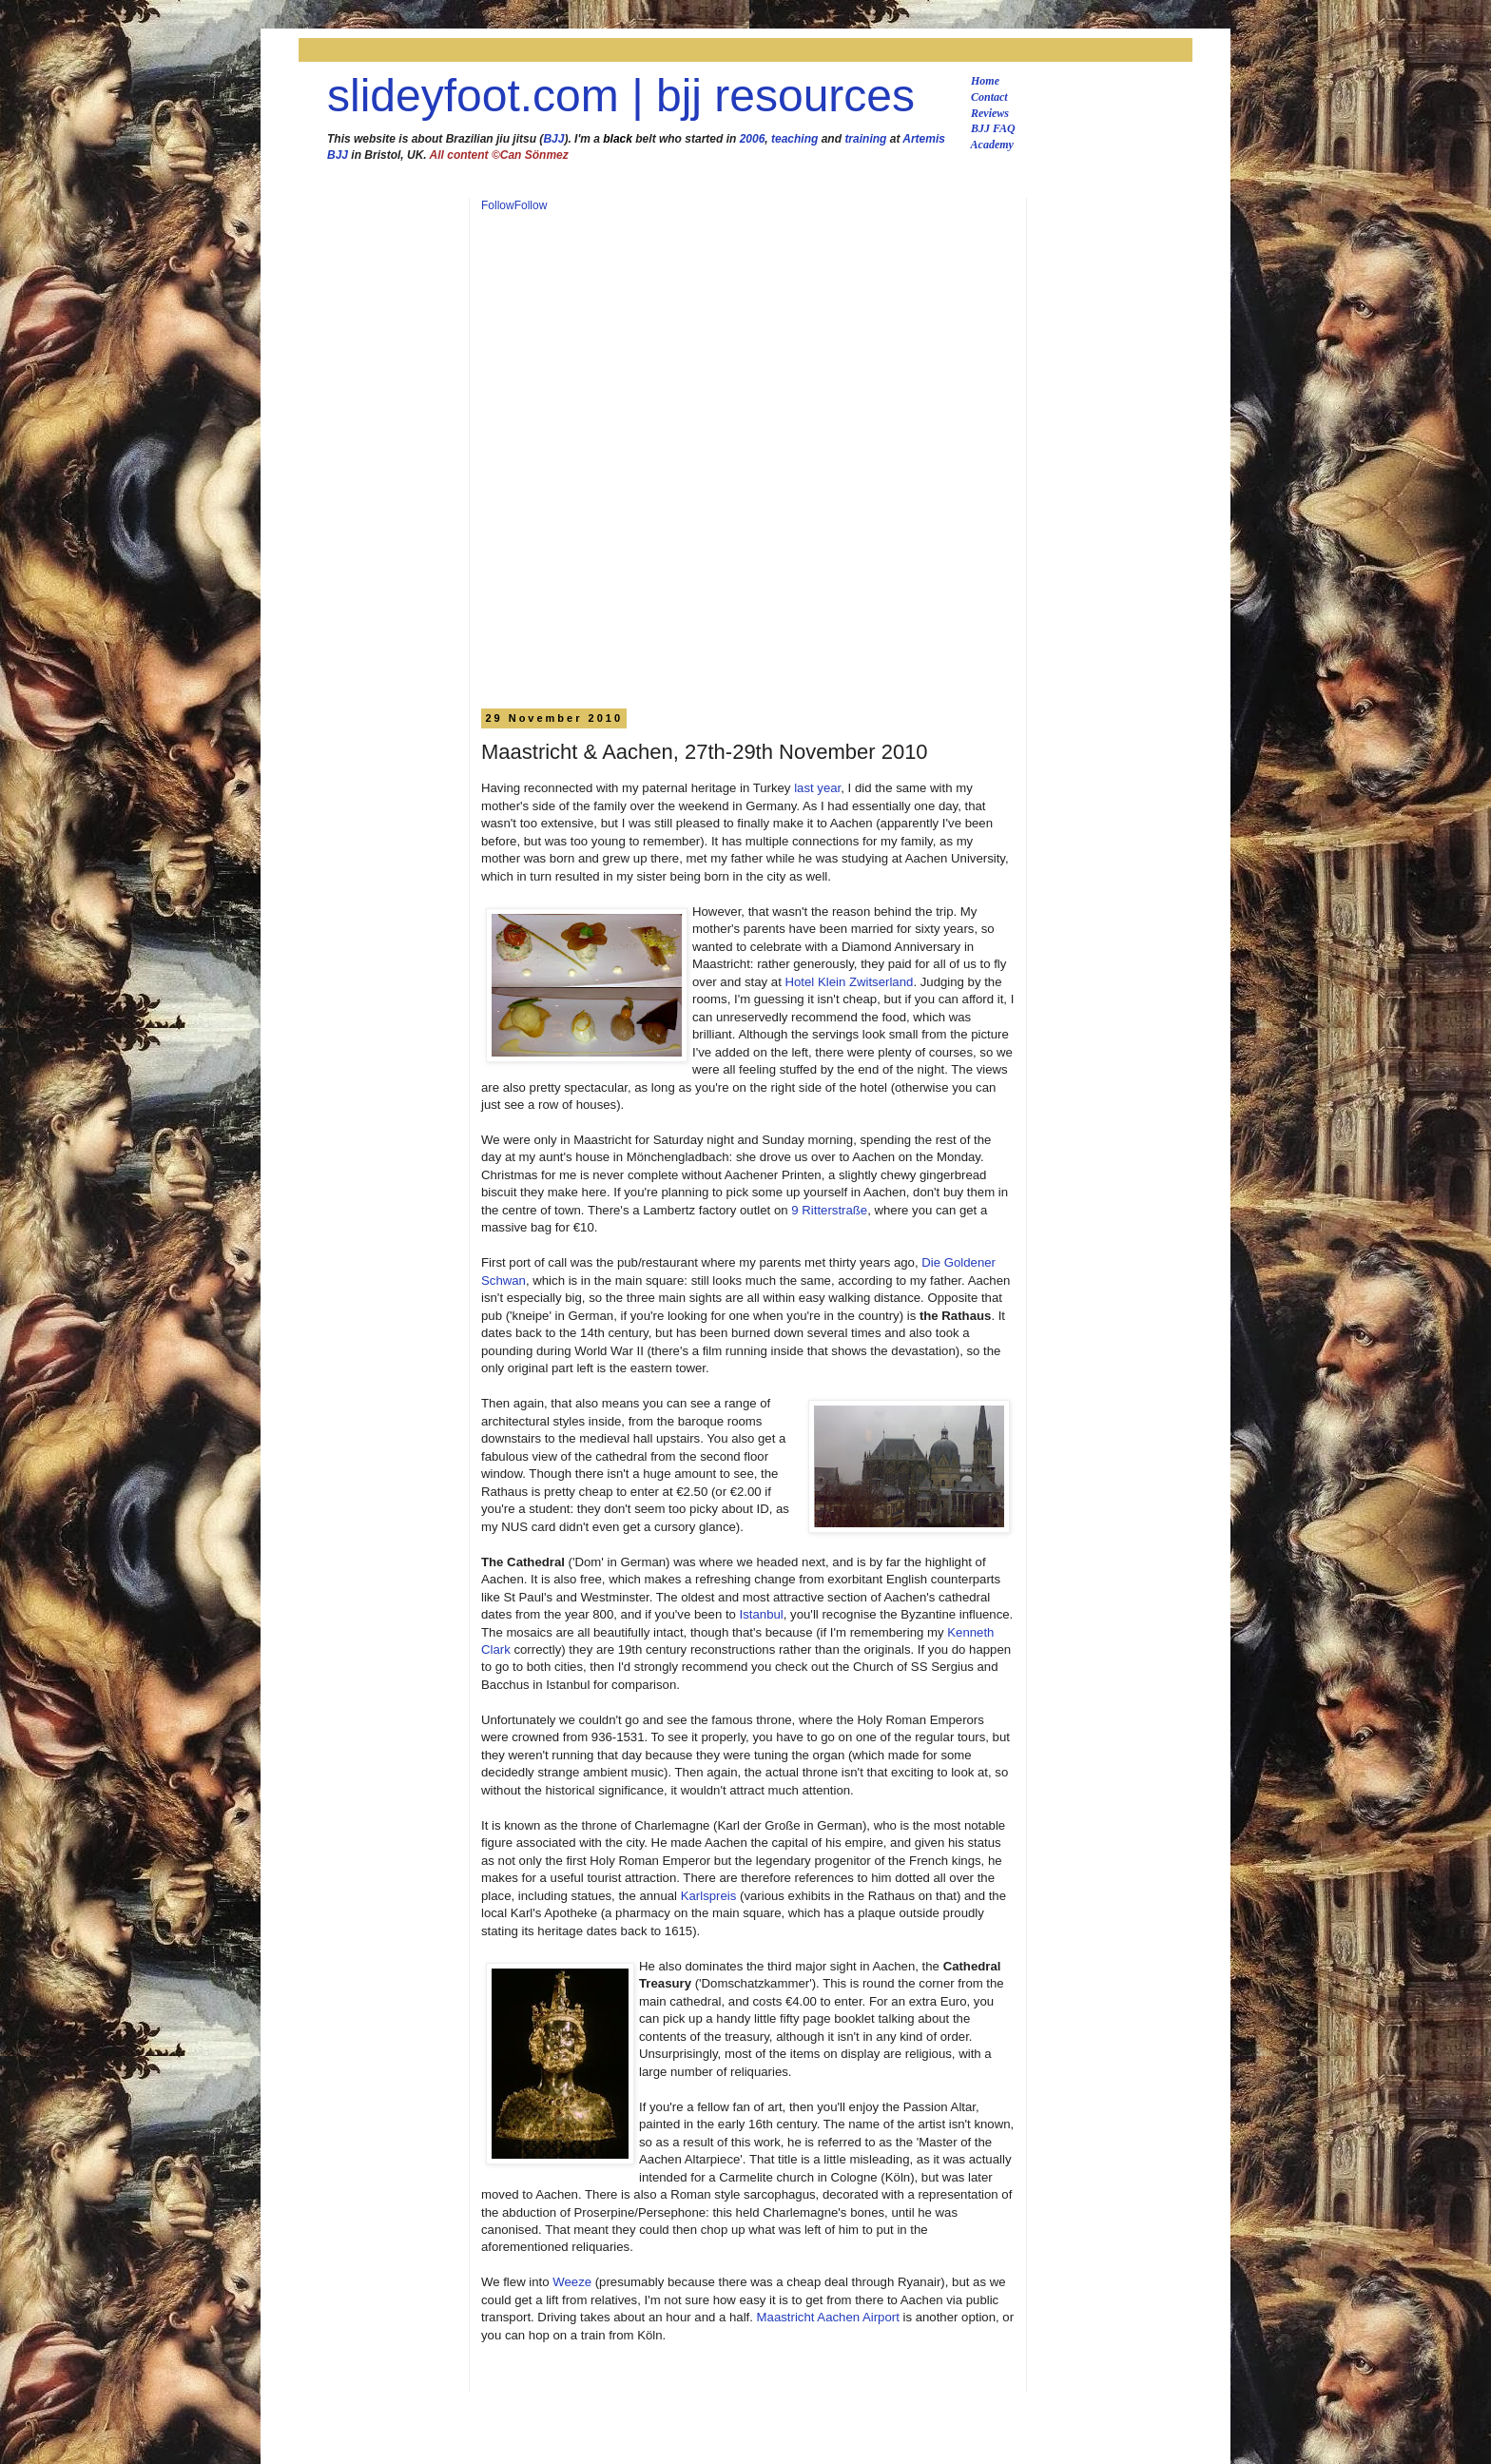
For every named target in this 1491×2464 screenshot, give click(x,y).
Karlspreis (709, 1896)
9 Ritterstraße (829, 1210)
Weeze (571, 2282)
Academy (992, 144)
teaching (794, 139)
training (865, 139)
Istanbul (762, 1614)
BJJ (553, 139)
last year (817, 788)
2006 (752, 139)
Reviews (990, 113)
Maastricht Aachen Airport (828, 2317)
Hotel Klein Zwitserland (849, 982)
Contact (989, 97)
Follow (497, 205)
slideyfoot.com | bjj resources (621, 95)
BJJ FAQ (993, 128)
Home (985, 80)
